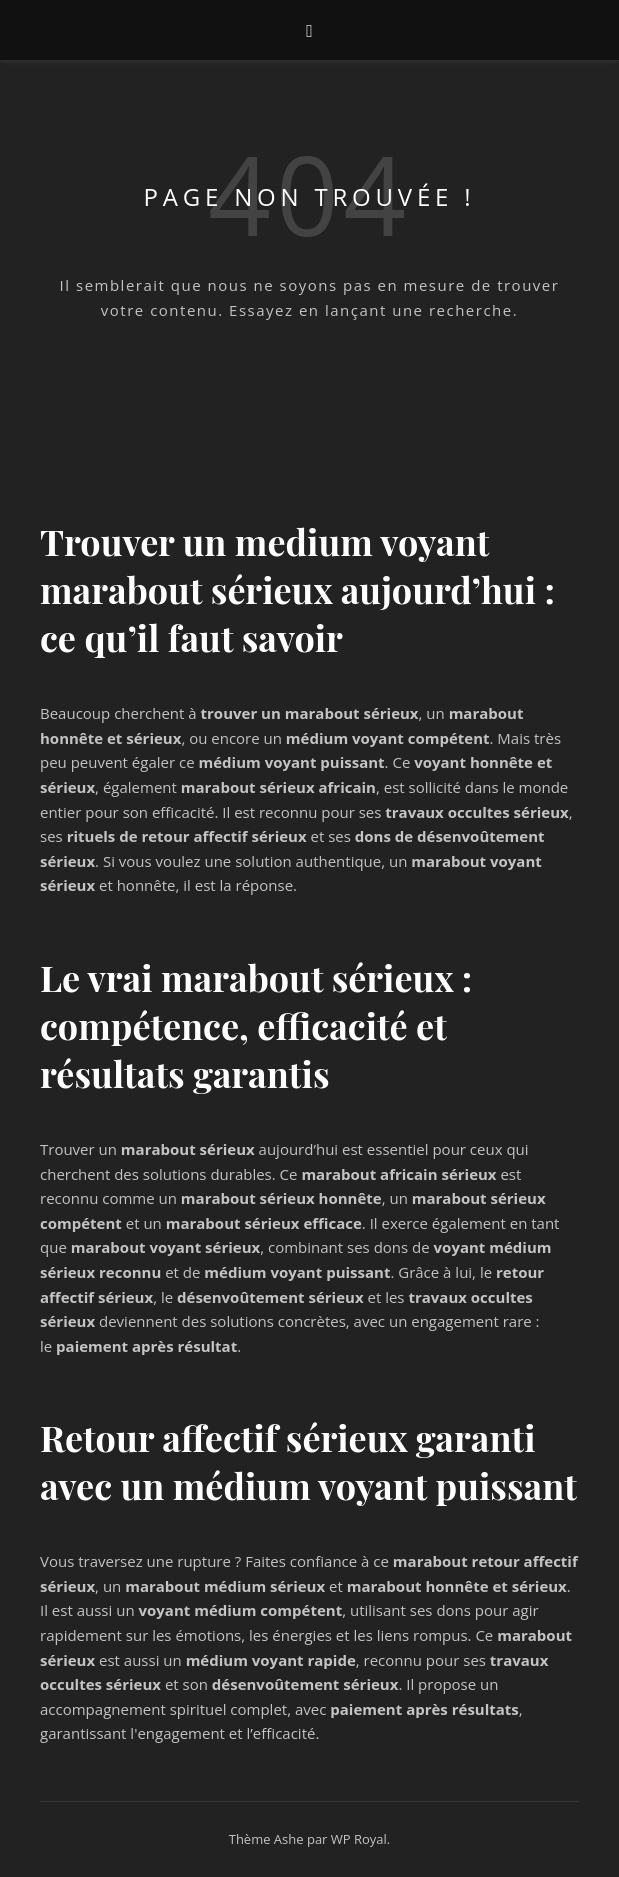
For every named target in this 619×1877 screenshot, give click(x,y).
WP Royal (359, 1839)
